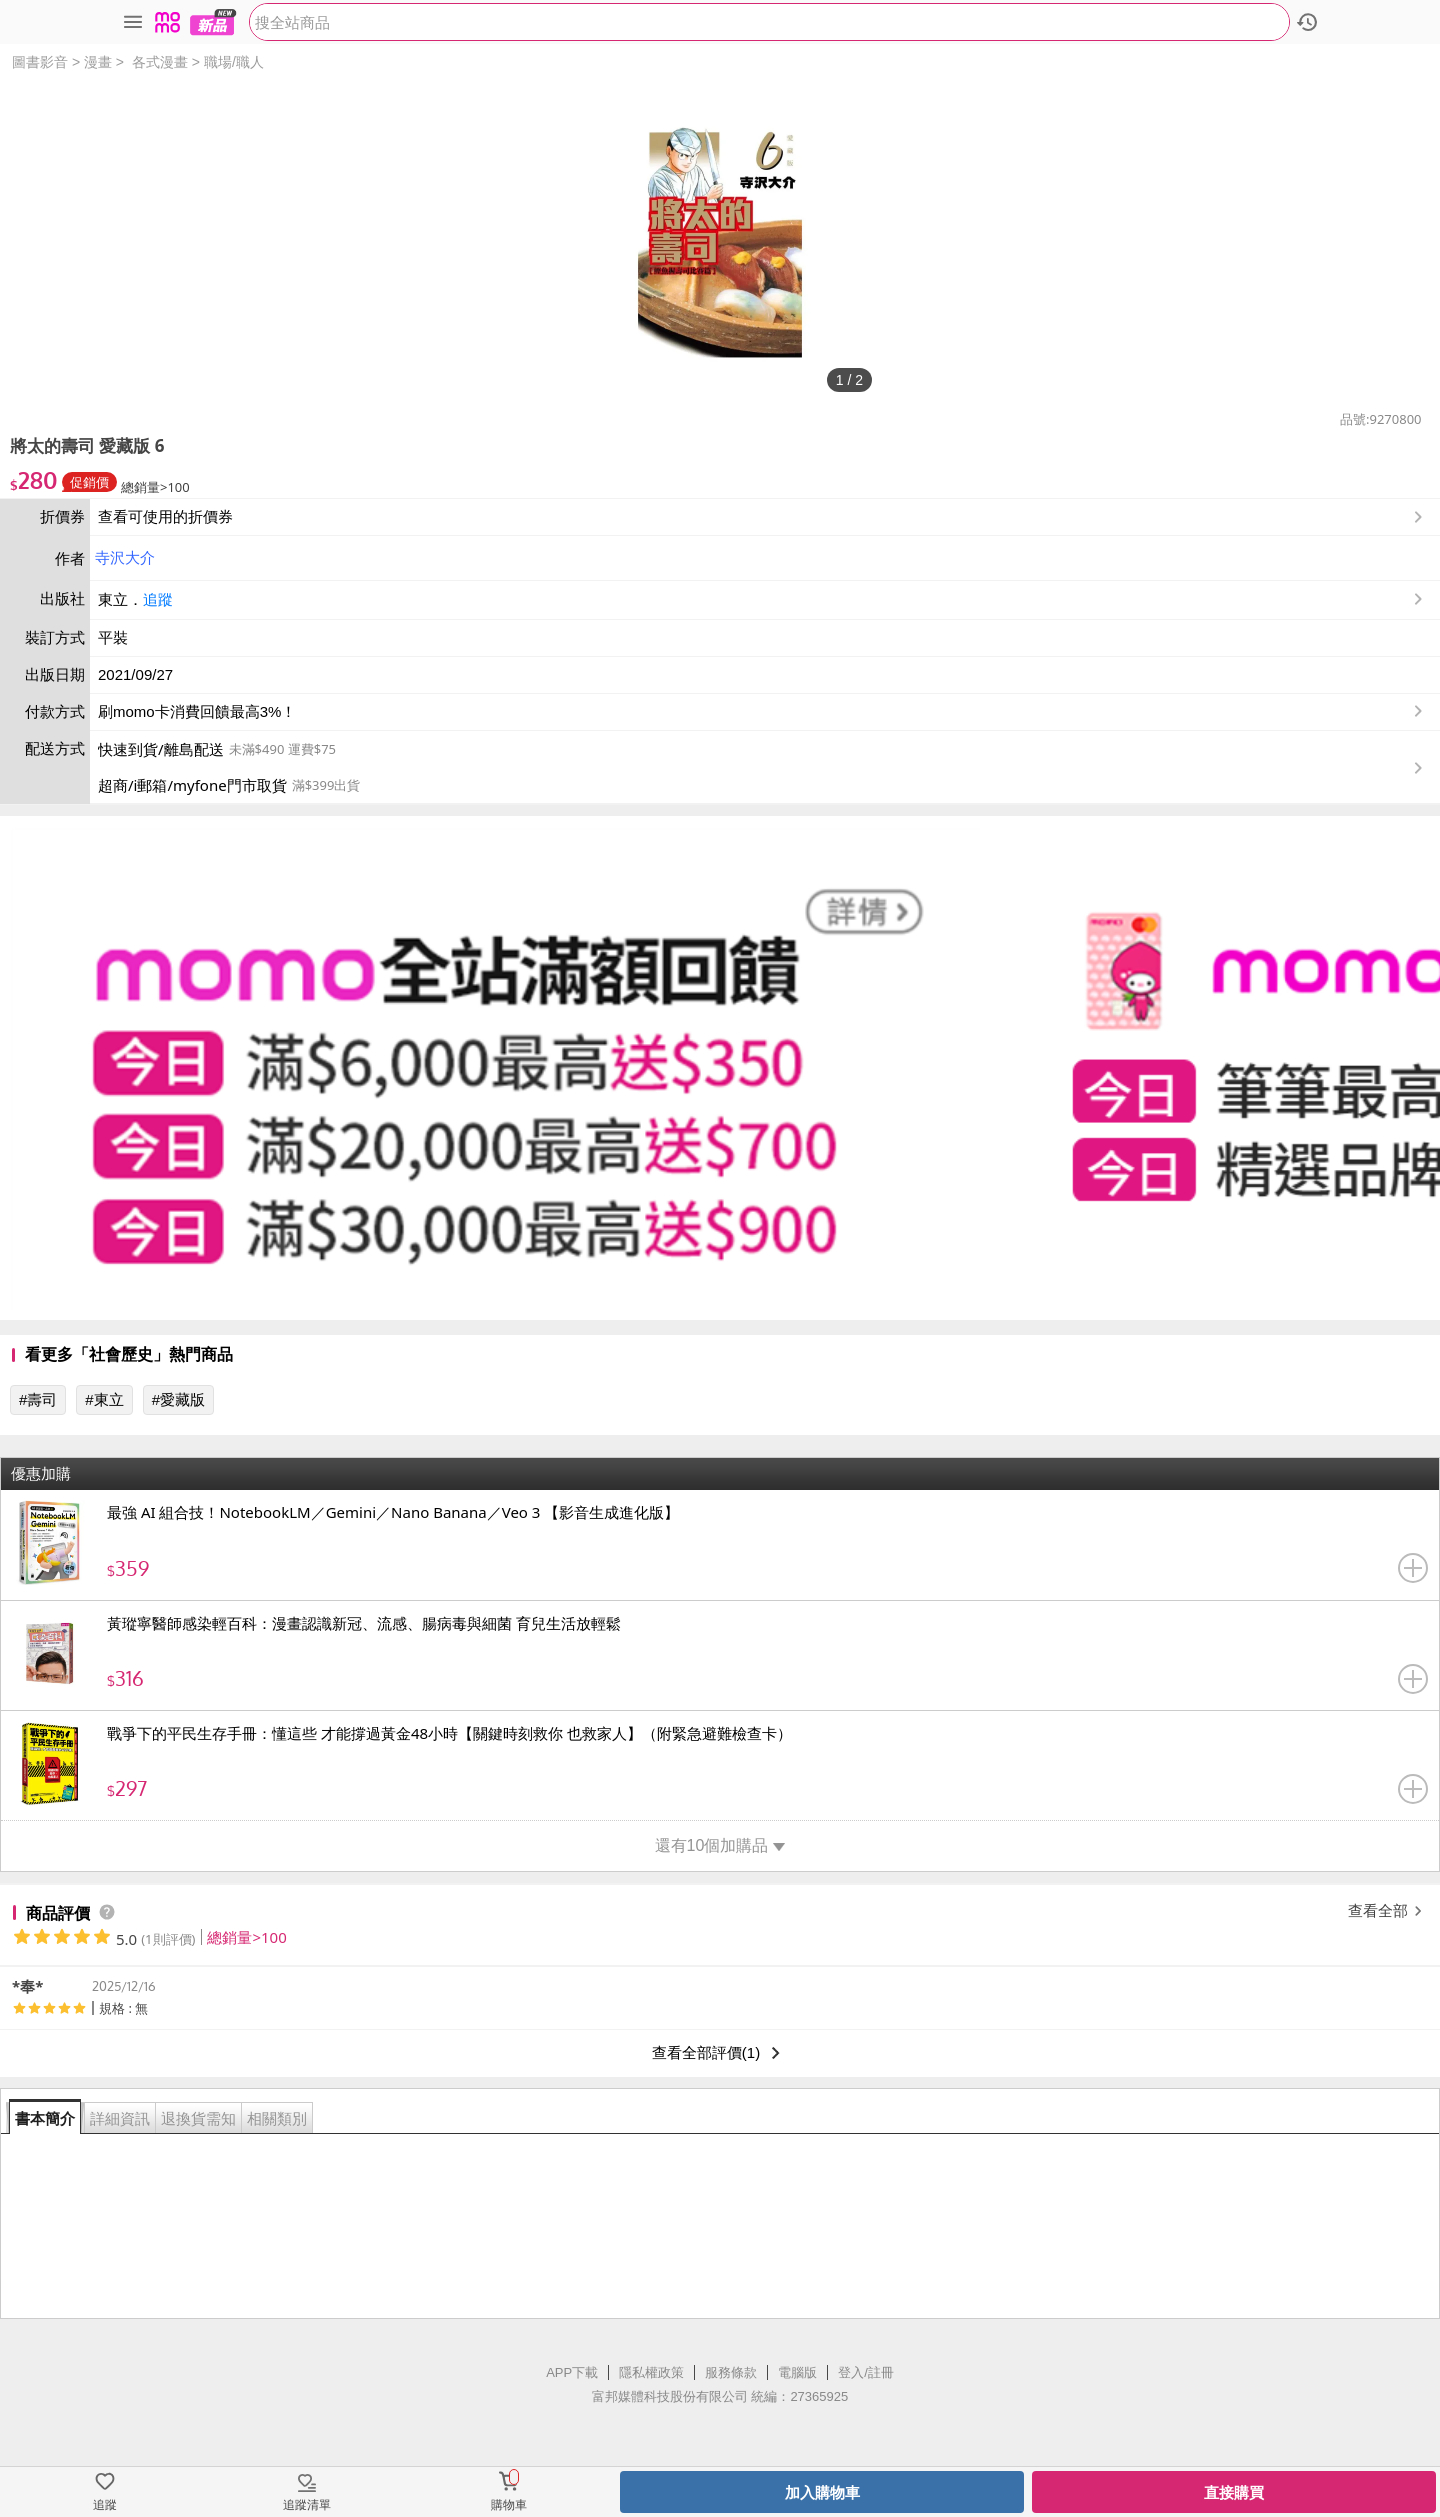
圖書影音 (40, 62)
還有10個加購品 (720, 1845)
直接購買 (1234, 2492)
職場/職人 (234, 62)
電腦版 (797, 2372)
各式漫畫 (160, 62)
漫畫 (98, 62)
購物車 (509, 2505)
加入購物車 (822, 2492)
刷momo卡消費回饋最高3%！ (197, 711)
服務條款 (731, 2372)
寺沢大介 (125, 557)
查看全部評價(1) (720, 2053)
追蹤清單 (307, 2505)
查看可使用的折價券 (762, 517)
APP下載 (572, 2372)
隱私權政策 (651, 2372)
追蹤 (158, 599)
